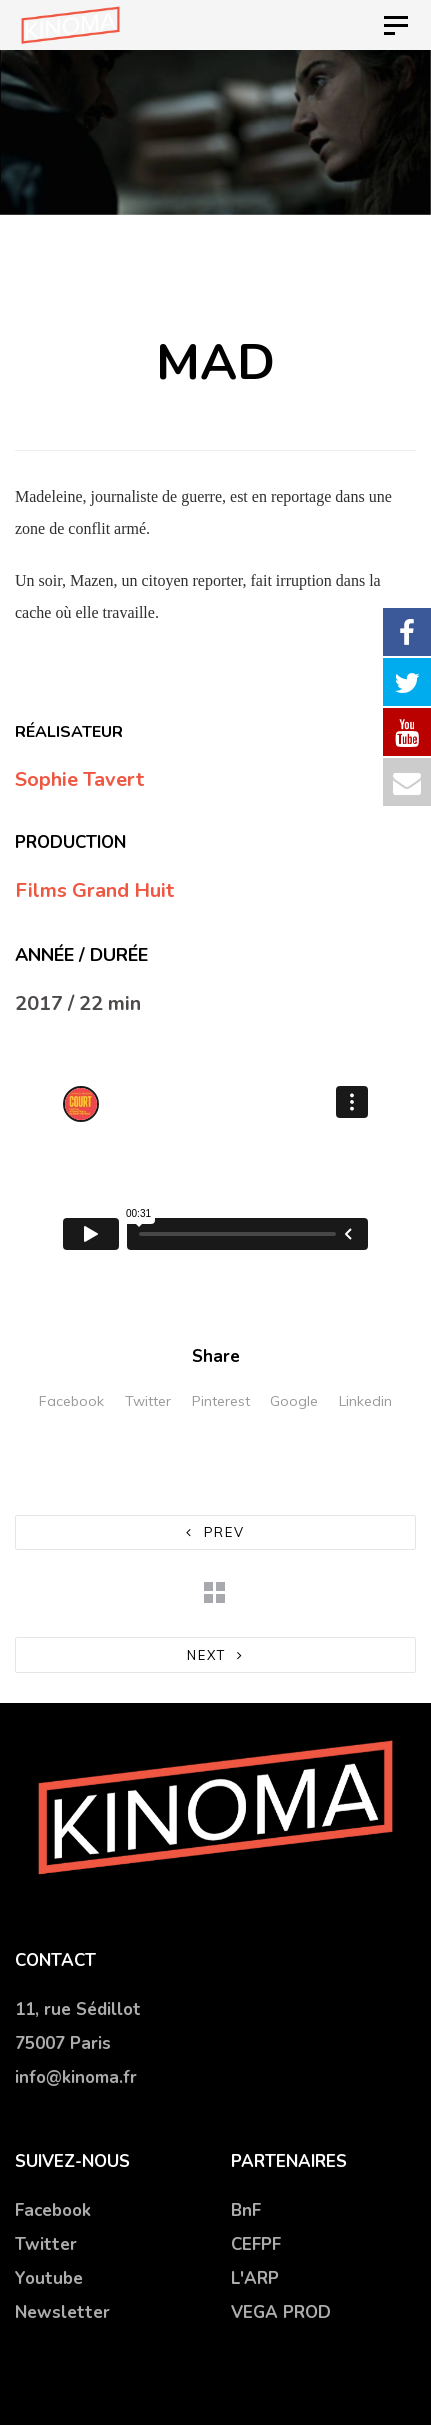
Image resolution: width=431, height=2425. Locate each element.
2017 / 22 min (78, 1003)
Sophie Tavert (79, 779)
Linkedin (365, 1401)
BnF (246, 2210)
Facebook (71, 1401)
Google (294, 1401)
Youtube (49, 2278)
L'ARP (255, 2278)
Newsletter (62, 2312)
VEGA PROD (281, 2312)
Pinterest (221, 1401)
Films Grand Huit (94, 890)
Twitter (148, 1401)
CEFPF (256, 2244)
